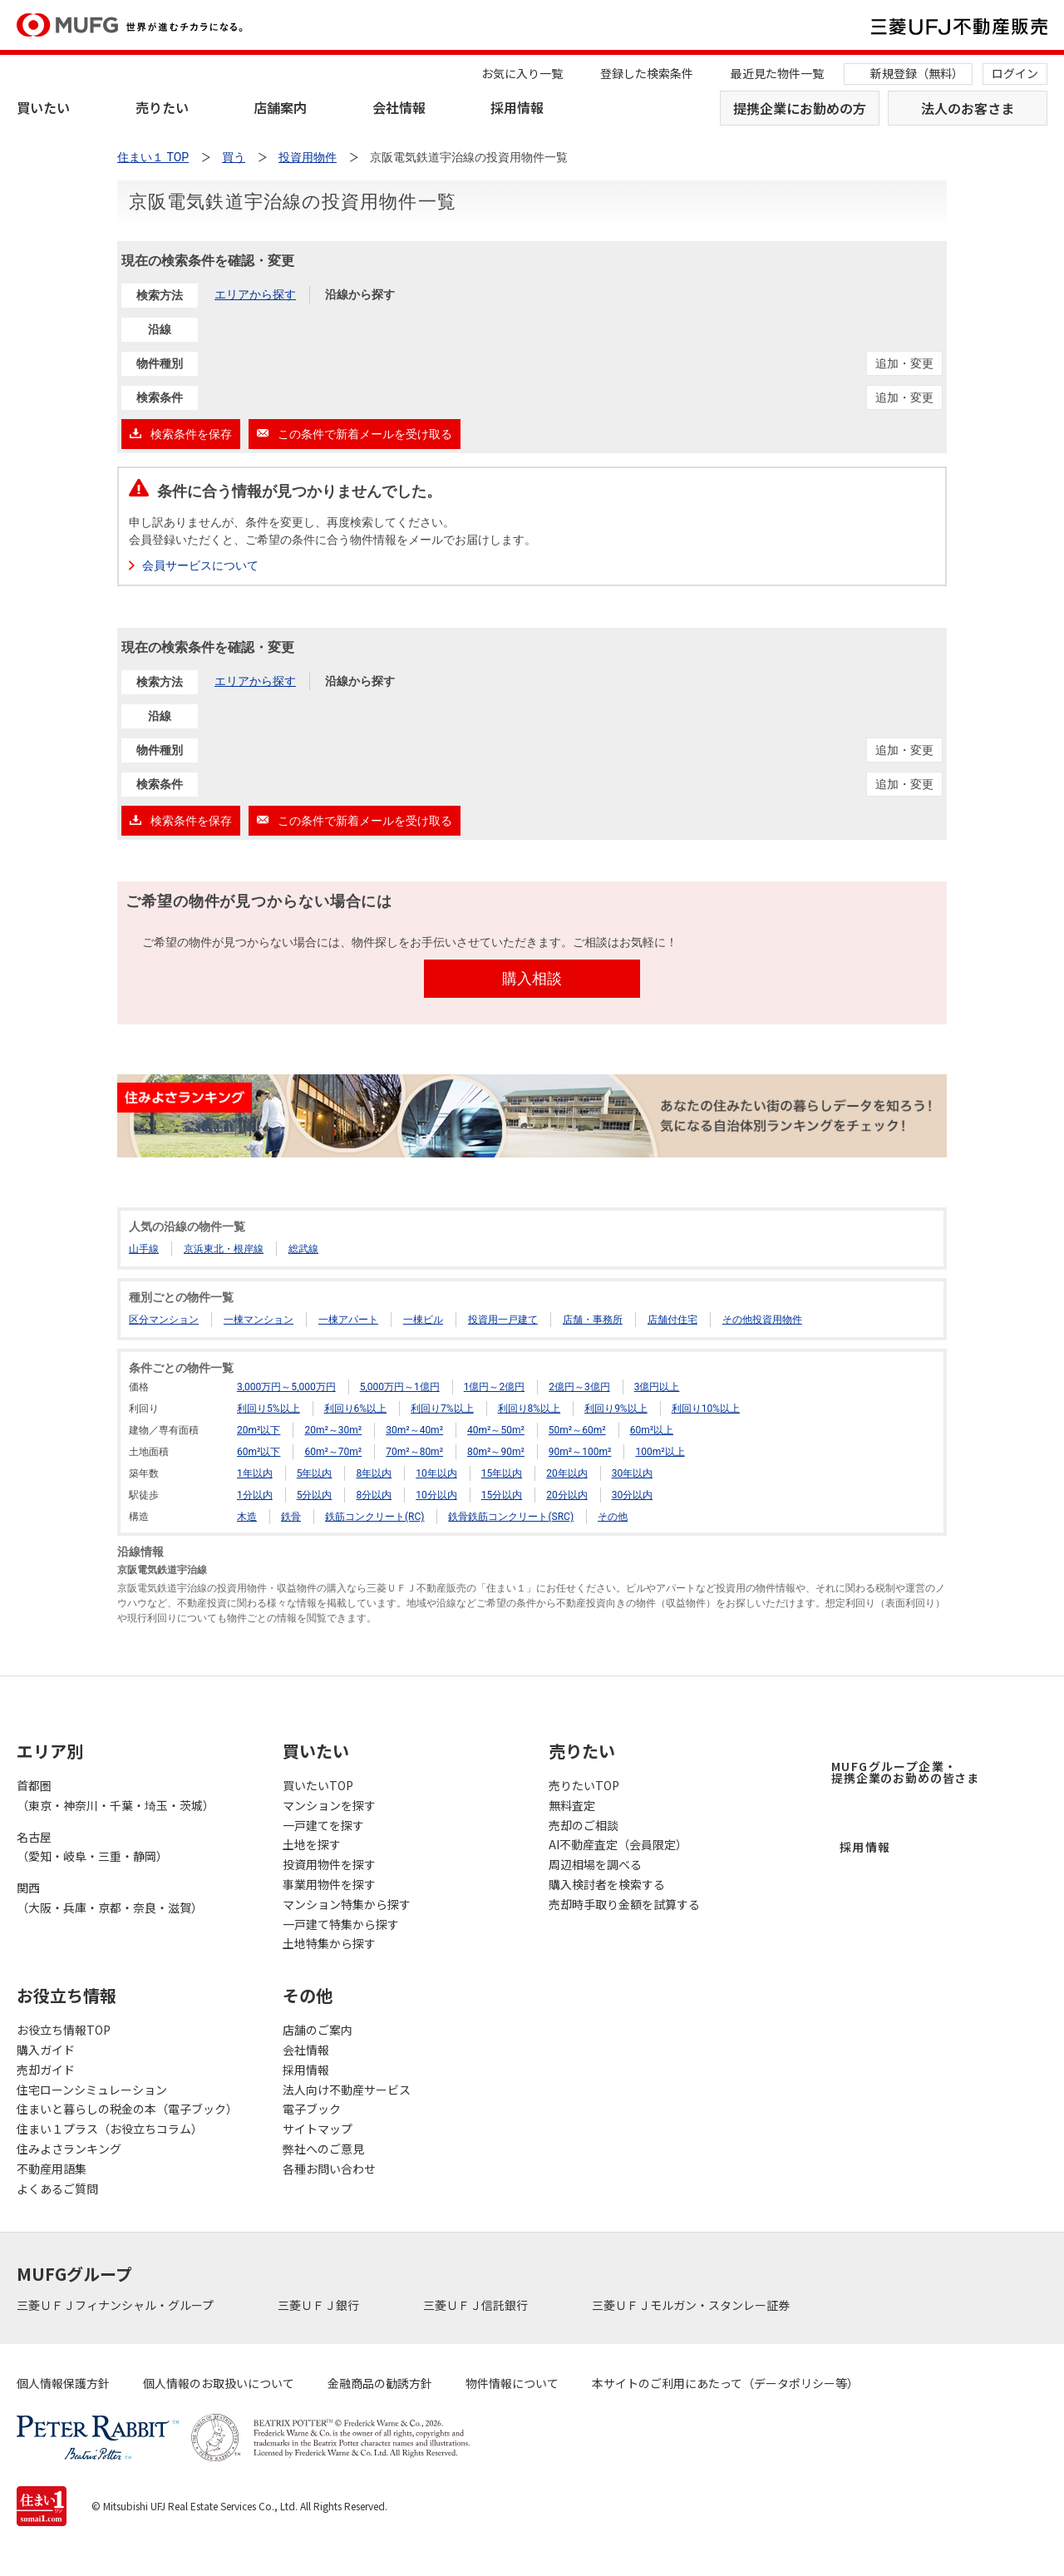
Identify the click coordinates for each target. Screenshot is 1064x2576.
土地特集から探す (329, 1943)
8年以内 (374, 1473)
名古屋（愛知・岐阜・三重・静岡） (92, 1846)
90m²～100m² (580, 1452)
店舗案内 (280, 107)
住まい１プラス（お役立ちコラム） (110, 2128)
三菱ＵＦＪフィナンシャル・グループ (116, 2305)
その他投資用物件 (762, 1319)
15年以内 (502, 1473)
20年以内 (567, 1473)
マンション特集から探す (347, 1904)
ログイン (1015, 73)
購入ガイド (46, 2049)
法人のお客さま (967, 108)
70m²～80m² (414, 1452)
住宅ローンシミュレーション (92, 2089)
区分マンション (164, 1319)
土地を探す (312, 1844)
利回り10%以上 (706, 1408)
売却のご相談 (583, 1825)
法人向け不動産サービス (347, 2089)
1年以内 (255, 1473)
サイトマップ (317, 2128)
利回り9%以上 (616, 1408)
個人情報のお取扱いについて (218, 2383)
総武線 (303, 1249)
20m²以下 (258, 1430)
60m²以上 (651, 1430)
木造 (247, 1516)
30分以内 (632, 1495)
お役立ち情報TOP (64, 2029)
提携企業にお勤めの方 (799, 108)
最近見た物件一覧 (777, 73)
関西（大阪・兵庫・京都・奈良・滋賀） (110, 1897)
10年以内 (436, 1473)
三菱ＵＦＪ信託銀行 (476, 2305)
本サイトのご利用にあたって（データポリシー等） (725, 2383)
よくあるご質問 (57, 2188)
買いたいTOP (318, 1785)
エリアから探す (255, 294)
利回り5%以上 (268, 1408)
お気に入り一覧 (522, 73)
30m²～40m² (414, 1430)
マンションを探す (329, 1805)
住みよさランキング (69, 2148)
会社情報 (399, 107)
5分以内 (314, 1495)
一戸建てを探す (323, 1825)
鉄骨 (291, 1516)
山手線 (144, 1249)
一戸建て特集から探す (341, 1924)
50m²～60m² (577, 1430)
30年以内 (632, 1473)
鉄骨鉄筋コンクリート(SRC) (511, 1516)
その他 (613, 1516)
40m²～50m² (496, 1430)
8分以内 (374, 1495)
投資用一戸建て (503, 1319)
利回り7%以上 (442, 1408)
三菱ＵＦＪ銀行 (320, 2305)
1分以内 (255, 1495)
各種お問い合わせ (329, 2168)
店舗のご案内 (317, 2029)
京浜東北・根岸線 (224, 1249)
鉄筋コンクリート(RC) (375, 1516)
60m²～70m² (333, 1452)
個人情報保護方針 (63, 2383)
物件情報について (512, 2383)
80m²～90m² (496, 1452)
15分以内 (502, 1495)
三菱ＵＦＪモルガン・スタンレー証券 (692, 2305)
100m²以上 (659, 1452)
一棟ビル (423, 1319)
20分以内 (567, 1495)
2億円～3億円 (579, 1387)
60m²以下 (258, 1452)
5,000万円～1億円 (400, 1387)
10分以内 (436, 1495)
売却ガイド (46, 2069)
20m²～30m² (333, 1430)
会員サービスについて (200, 565)
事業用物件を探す (329, 1884)
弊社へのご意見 (323, 2148)
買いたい (43, 107)
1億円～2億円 (494, 1387)
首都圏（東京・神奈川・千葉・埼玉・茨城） (115, 1795)
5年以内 (314, 1473)
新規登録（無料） (916, 73)
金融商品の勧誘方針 (380, 2383)
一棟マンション (258, 1319)
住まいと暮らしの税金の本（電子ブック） (127, 2108)
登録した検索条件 (646, 73)
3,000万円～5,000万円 (286, 1387)
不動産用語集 (51, 2168)
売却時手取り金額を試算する (624, 1904)
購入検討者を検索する (607, 1884)
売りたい (162, 107)
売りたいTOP (584, 1785)
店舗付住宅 (672, 1319)
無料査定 (572, 1805)
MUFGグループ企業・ (905, 1772)
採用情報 (517, 107)
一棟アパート (348, 1319)
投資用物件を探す (329, 1864)
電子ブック (312, 2108)
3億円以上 (657, 1387)
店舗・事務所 (593, 1319)
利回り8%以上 (529, 1408)
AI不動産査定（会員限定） (618, 1844)
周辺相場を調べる (595, 1864)
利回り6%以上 (355, 1408)
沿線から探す (360, 294)
